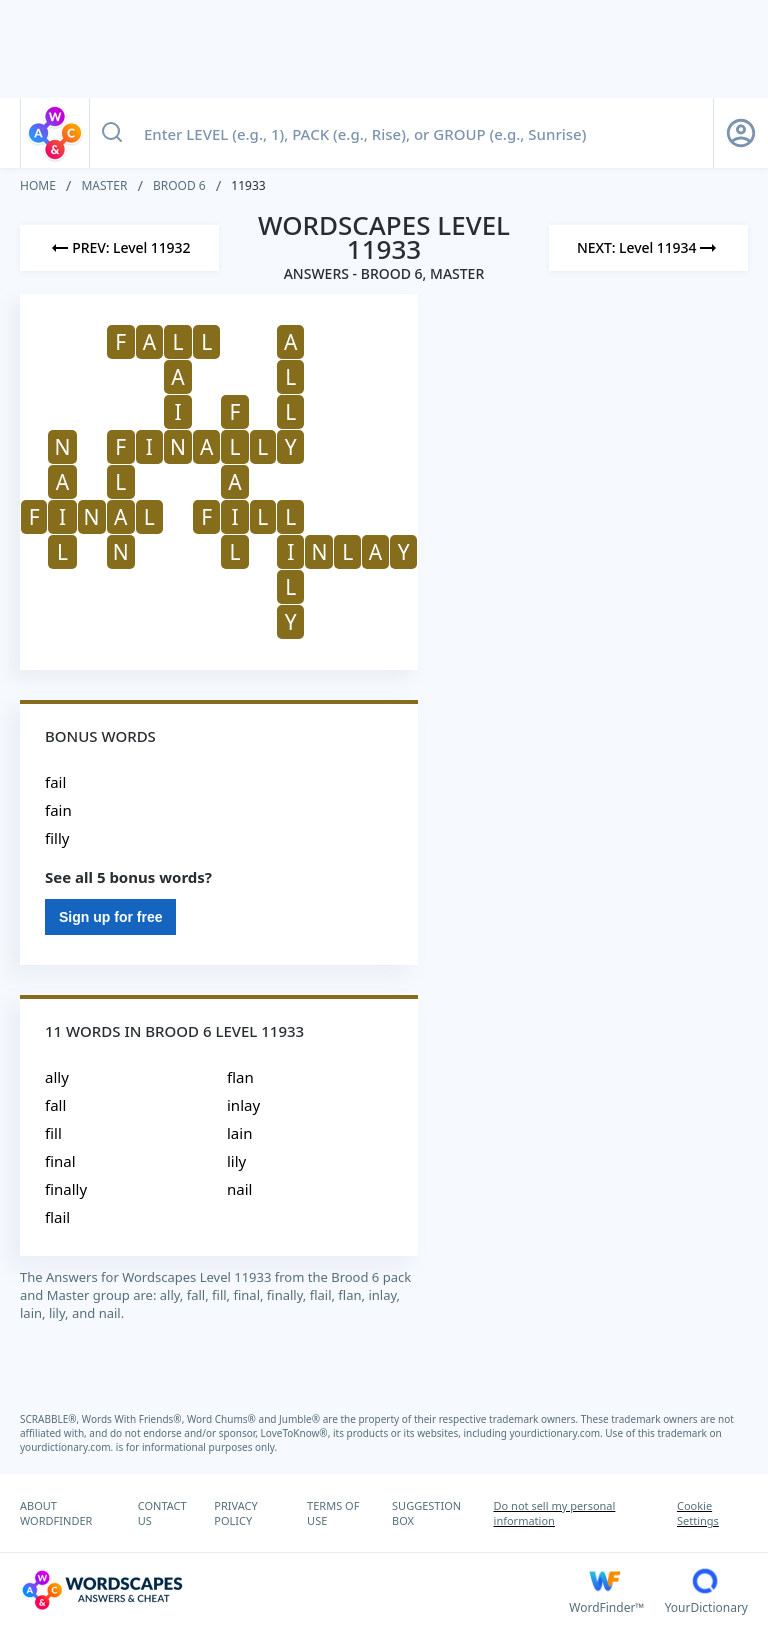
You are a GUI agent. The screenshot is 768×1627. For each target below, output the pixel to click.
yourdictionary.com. (558, 1433)
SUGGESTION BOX (426, 1513)
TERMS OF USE (333, 1513)
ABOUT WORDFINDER (56, 1513)
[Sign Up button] (741, 133)
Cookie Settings (698, 1513)
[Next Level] (648, 248)
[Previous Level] (119, 248)
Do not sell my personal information (555, 1513)
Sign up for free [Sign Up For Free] (110, 917)
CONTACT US (162, 1513)
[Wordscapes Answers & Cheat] (294, 1590)
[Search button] (112, 133)
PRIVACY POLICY (235, 1513)
